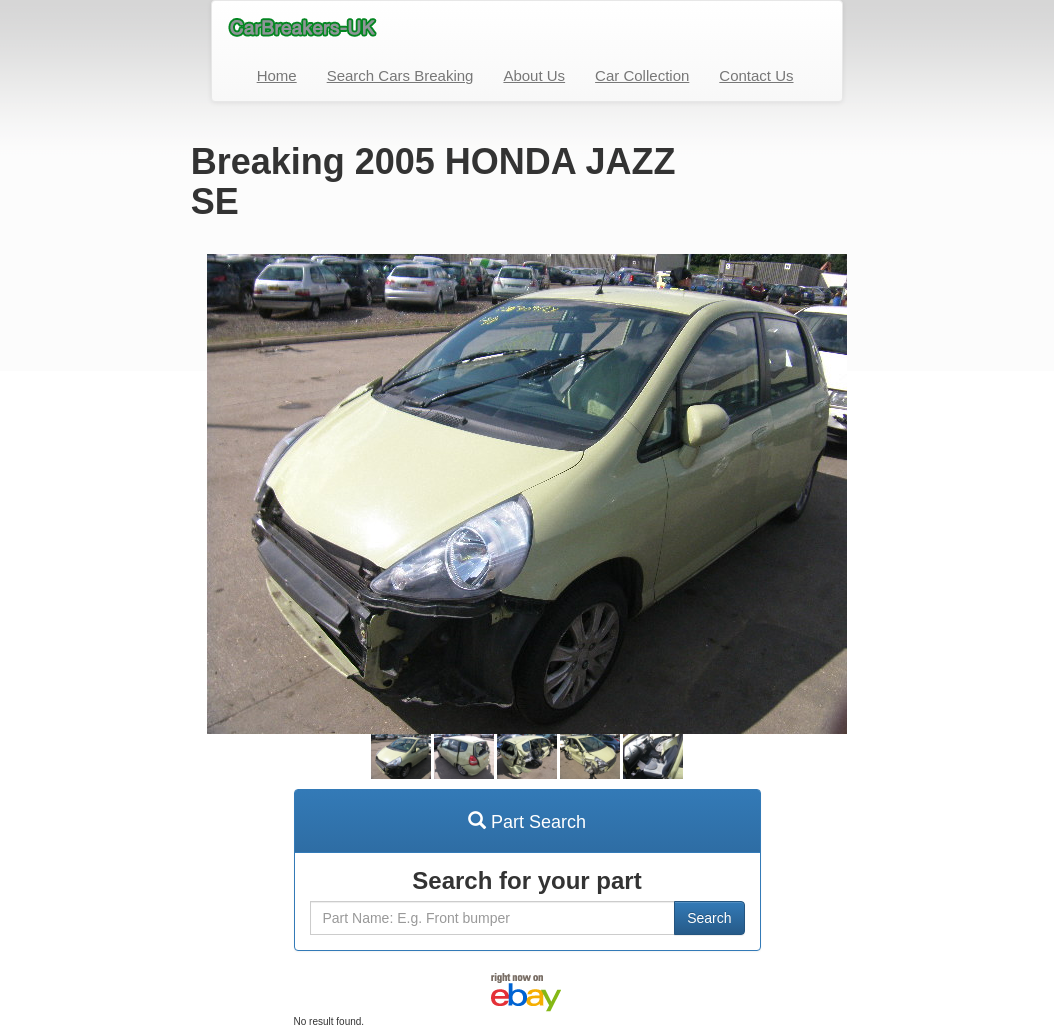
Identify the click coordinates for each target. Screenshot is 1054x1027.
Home (277, 75)
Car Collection (642, 75)
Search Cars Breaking (400, 75)
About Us (534, 75)
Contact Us (756, 75)
